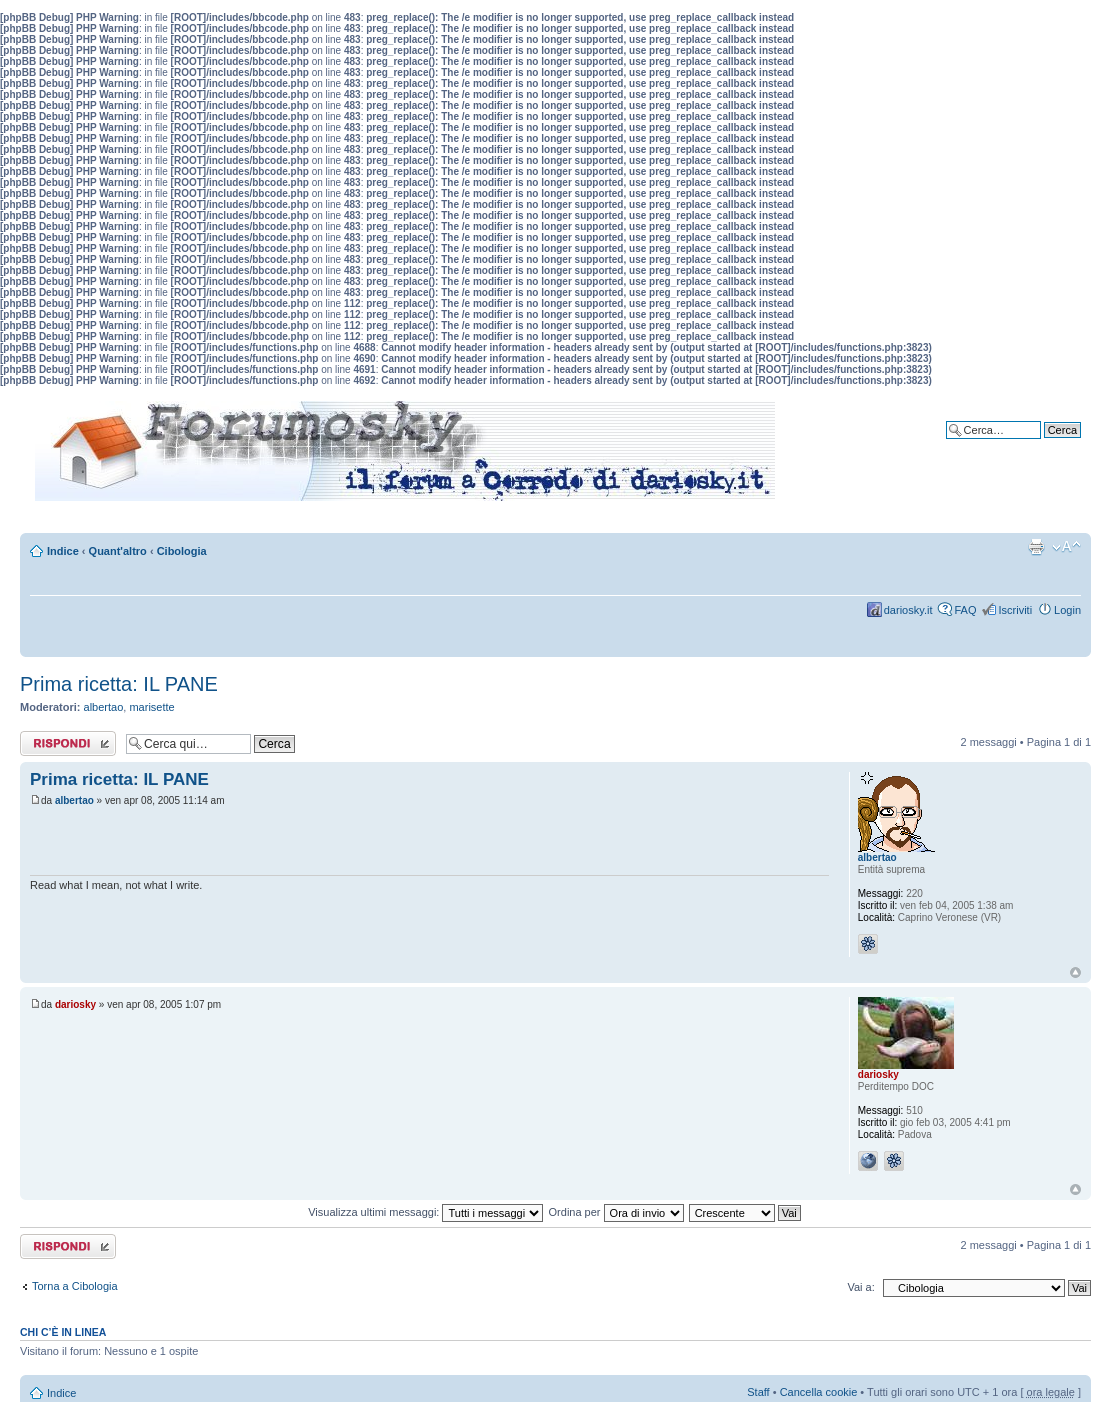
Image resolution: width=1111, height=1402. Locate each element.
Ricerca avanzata (1038, 445)
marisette (151, 707)
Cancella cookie (819, 1392)
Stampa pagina (1036, 547)
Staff (758, 1392)
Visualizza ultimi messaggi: (425, 1212)
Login (1067, 610)
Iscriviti (1015, 610)
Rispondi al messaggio (68, 743)
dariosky (75, 1004)
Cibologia (182, 551)
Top (1075, 972)
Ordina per (616, 1212)
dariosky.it (908, 610)
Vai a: (860, 1287)
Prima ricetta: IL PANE (119, 684)
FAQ (965, 610)
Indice (63, 551)
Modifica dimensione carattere (1066, 547)
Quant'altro (118, 551)
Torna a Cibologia (75, 1286)
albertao (104, 707)
